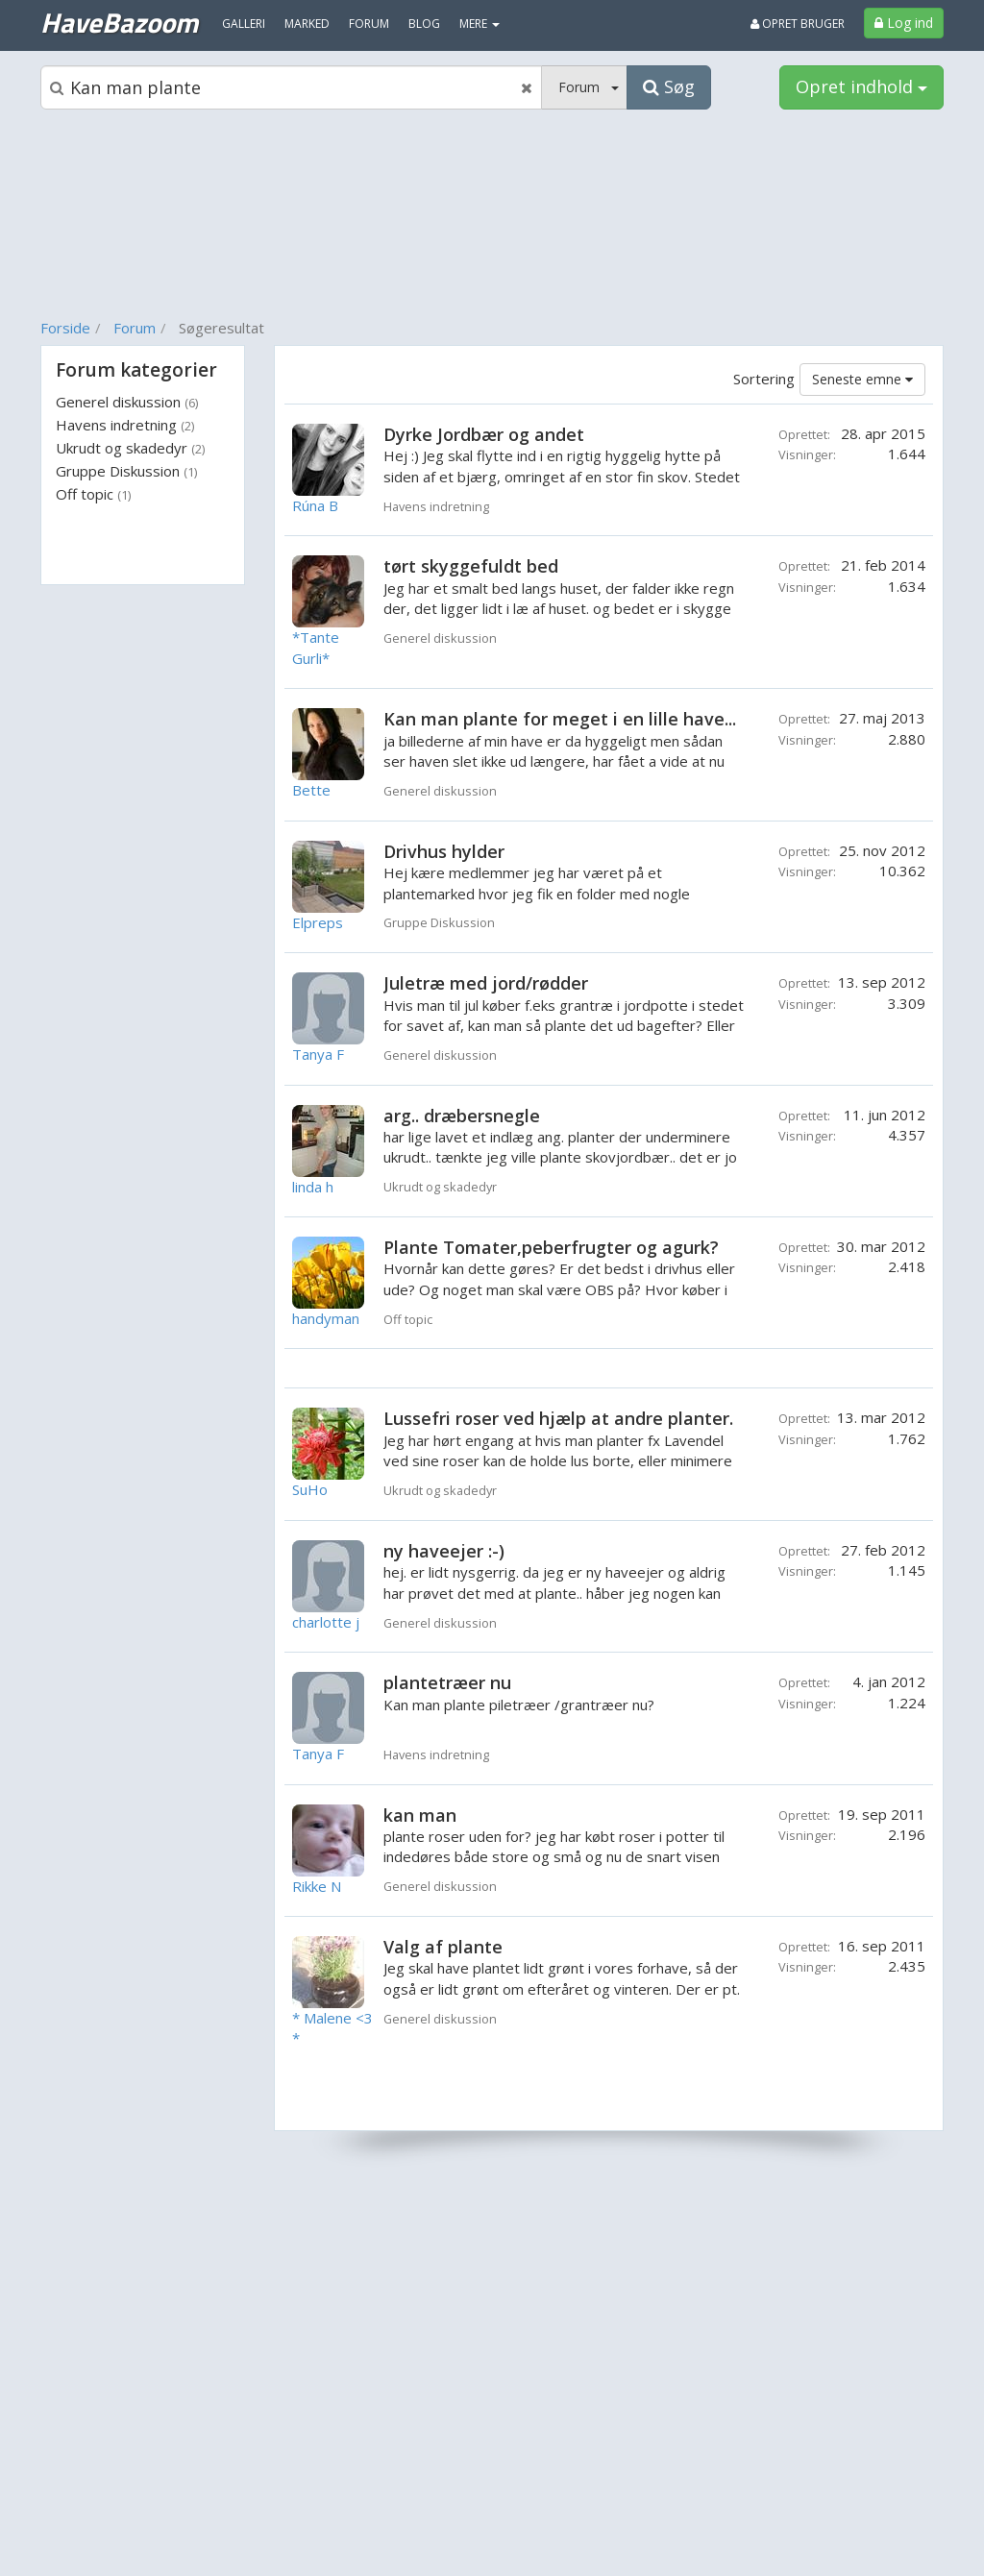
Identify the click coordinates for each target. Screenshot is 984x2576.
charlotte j (325, 1621)
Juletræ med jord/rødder (485, 982)
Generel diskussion (127, 401)
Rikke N (316, 1886)
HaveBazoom (119, 22)
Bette (311, 789)
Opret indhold (861, 86)
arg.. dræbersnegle (461, 1115)
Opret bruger (797, 23)
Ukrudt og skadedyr (130, 447)
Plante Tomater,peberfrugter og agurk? (551, 1247)
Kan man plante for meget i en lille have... (559, 718)
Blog (424, 23)
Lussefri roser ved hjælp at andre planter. (558, 1418)
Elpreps (317, 922)
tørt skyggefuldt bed (470, 565)
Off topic (93, 493)
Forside (65, 327)
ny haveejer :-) (443, 1550)
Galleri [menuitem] (243, 23)
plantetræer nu (447, 1682)
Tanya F (318, 1054)
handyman (325, 1318)
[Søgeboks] (291, 87)
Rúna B (315, 505)
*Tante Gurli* (315, 647)
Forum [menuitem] (369, 23)
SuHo (310, 1489)
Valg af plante (443, 1946)
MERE (479, 23)
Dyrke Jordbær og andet (483, 434)
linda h (312, 1186)
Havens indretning (125, 424)
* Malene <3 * (332, 2028)
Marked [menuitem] (307, 23)
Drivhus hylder (443, 851)
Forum (134, 327)
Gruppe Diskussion (126, 470)
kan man (419, 1815)
